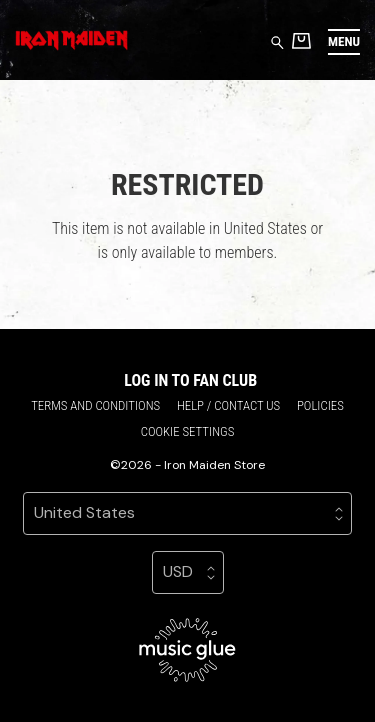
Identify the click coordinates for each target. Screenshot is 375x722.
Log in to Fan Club (190, 380)
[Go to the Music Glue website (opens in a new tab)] (187, 650)
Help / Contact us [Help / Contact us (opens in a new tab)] (228, 405)
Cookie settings (188, 431)
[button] (344, 41)
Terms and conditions (95, 405)
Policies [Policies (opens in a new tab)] (320, 405)
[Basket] (301, 40)
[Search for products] (277, 41)
